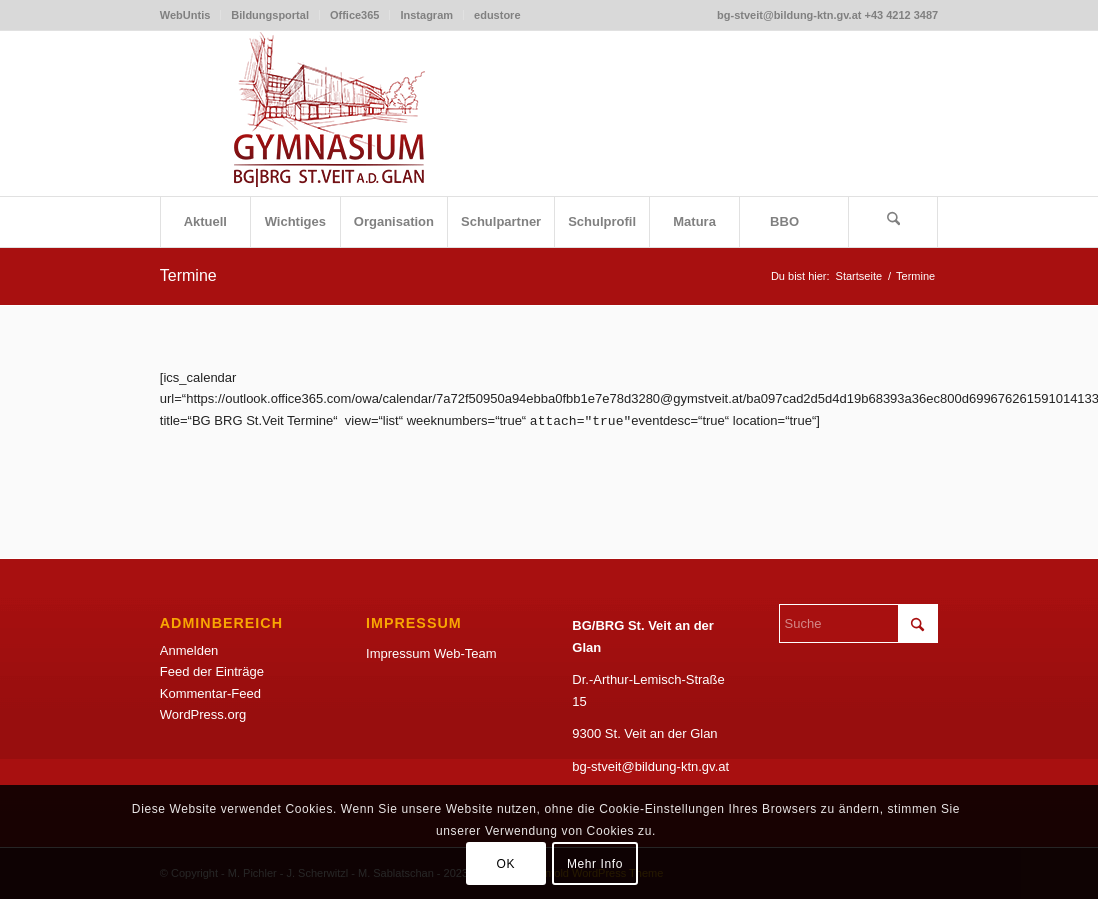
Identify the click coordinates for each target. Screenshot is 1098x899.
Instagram (426, 15)
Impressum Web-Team (431, 653)
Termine (188, 275)
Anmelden (189, 650)
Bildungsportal (270, 15)
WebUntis (185, 15)
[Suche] (893, 222)
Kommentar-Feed (210, 693)
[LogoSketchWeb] (330, 113)
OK (505, 864)
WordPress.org (203, 714)
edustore (497, 15)
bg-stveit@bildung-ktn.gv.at (650, 766)
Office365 (355, 15)
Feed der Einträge (212, 671)
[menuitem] (191, 15)
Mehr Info (595, 864)
